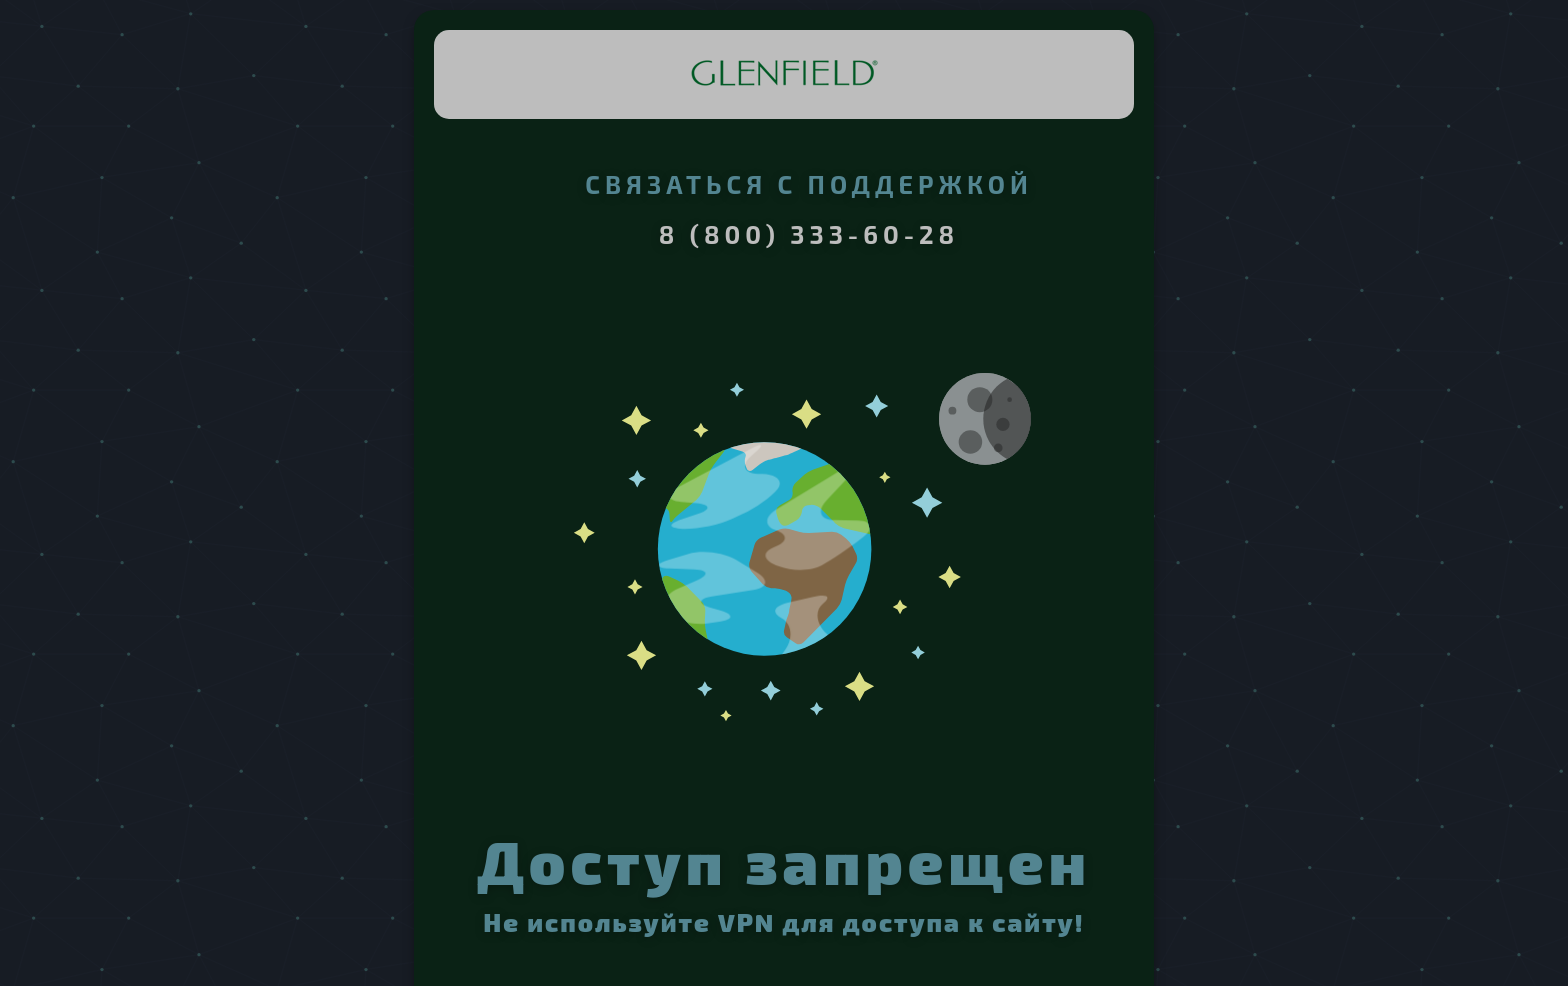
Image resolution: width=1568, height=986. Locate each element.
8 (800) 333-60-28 (809, 234)
